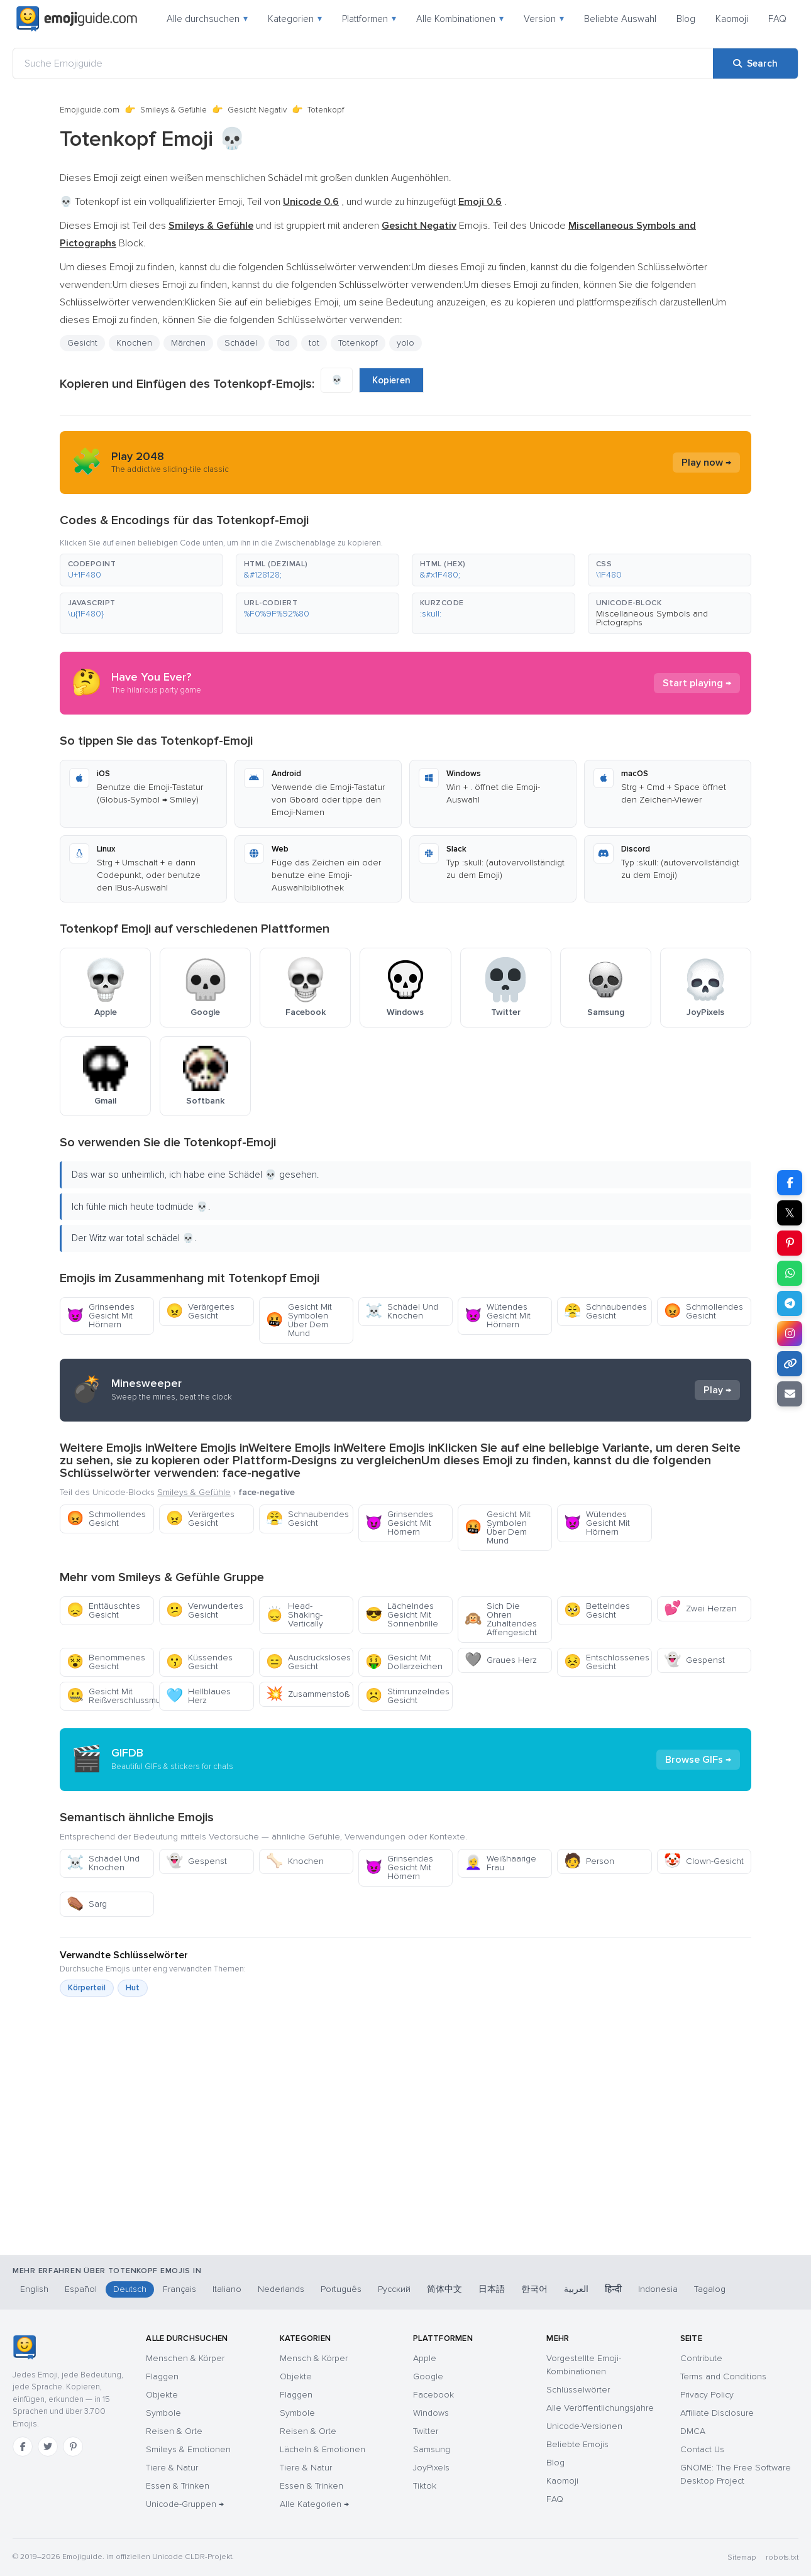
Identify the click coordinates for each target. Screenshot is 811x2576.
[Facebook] (23, 2446)
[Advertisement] (405, 2189)
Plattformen (369, 19)
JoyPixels (431, 2467)
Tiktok (424, 2485)
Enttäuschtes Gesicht (103, 1610)
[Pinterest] (73, 2446)
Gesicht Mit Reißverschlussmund (110, 1696)
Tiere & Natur (172, 2467)
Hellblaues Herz (198, 1696)
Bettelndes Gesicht (597, 1610)
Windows (431, 2413)
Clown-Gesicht (704, 1861)
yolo (405, 342)
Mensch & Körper (314, 2358)
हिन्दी (613, 2289)
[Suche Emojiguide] (363, 63)
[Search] (755, 63)
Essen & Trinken (177, 2485)
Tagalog (709, 2289)
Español (81, 2289)
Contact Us (702, 2449)
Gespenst (694, 1660)
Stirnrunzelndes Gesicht (407, 1696)
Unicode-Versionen (584, 2426)
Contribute (701, 2358)
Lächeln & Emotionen (322, 2449)
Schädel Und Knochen (401, 1311)
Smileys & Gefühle (173, 110)
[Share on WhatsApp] (789, 1273)
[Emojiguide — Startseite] (24, 2347)
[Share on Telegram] (789, 1303)
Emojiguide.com (89, 110)
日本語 (491, 2289)
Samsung (431, 2449)
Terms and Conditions (723, 2376)
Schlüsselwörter (578, 2389)
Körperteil (87, 1988)
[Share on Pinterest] (789, 1243)
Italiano (226, 2289)
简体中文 (444, 2289)
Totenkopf (358, 342)
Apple (424, 2358)
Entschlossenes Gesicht (606, 1662)
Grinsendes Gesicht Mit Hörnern (101, 1316)
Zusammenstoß (308, 1693)
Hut (133, 1988)
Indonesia (658, 2289)
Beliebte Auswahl (620, 19)
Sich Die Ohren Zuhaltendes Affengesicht (501, 1619)
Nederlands (281, 2289)
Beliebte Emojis (577, 2444)
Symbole (163, 2413)
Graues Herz (501, 1660)
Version (544, 19)
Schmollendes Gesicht (703, 1311)
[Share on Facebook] (789, 1182)
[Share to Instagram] (789, 1333)
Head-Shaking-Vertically (294, 1615)
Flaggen (162, 2376)
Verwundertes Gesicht (204, 1610)
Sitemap (741, 2557)
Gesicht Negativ (257, 110)
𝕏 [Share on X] (790, 1213)
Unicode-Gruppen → (185, 2504)
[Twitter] (48, 2446)
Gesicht (82, 342)
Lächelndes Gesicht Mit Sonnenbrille (401, 1615)
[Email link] (789, 1393)
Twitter (425, 2431)
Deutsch (129, 2289)
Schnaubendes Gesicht (605, 1311)
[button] (141, 570)
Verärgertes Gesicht (200, 1311)
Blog (685, 19)
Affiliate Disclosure (717, 2413)
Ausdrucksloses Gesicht (308, 1662)
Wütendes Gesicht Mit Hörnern (498, 1316)
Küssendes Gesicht (199, 1662)
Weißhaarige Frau (500, 1863)
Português (341, 2289)
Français (179, 2289)
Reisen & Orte (174, 2431)
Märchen (188, 342)
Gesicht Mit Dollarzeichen (404, 1662)
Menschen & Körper (185, 2358)
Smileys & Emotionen (188, 2449)
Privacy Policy (707, 2394)
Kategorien (295, 19)
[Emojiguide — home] (77, 18)
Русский (394, 2289)
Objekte (162, 2394)
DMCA (692, 2431)
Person (589, 1861)
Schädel (240, 342)
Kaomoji (731, 19)
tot (314, 342)
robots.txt (782, 2557)
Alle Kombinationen (460, 19)
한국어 (534, 2289)
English (34, 2289)
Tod (283, 342)
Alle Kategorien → (314, 2504)
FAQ (777, 19)
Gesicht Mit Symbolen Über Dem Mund (299, 1320)
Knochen (134, 342)
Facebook (433, 2394)
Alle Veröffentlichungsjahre (600, 2408)
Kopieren (391, 380)
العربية (576, 2289)
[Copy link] (789, 1363)
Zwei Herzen (700, 1608)
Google (428, 2376)
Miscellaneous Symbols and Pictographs (652, 618)
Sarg (87, 1903)
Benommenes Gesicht (106, 1662)
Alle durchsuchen (207, 19)
